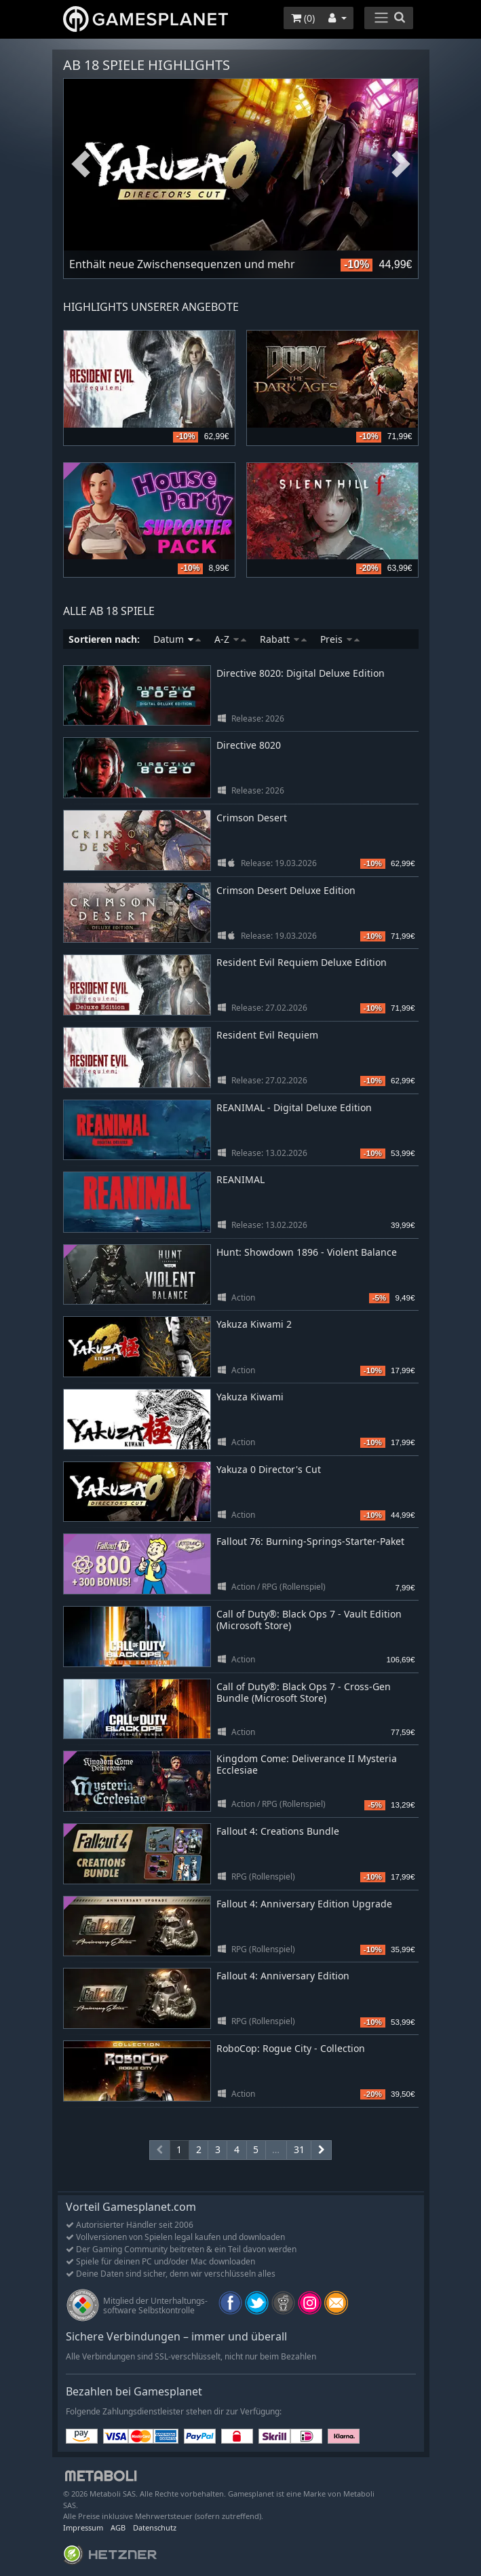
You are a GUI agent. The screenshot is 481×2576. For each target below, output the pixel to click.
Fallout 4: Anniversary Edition (282, 1975)
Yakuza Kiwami (250, 1396)
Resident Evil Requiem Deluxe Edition (301, 962)
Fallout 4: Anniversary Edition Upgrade (304, 1903)
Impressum (83, 2527)
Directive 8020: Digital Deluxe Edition (300, 673)
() (303, 18)
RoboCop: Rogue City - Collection (290, 2048)
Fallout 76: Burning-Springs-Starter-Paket (310, 1541)
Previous (80, 164)
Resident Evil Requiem (267, 1034)
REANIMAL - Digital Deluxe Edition (294, 1107)
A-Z (230, 639)
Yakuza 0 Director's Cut (268, 1469)
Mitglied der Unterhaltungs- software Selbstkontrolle (155, 2305)
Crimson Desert (251, 817)
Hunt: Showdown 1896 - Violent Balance (306, 1252)
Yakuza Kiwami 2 (254, 1324)
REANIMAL (240, 1179)
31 (299, 2149)
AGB (118, 2527)
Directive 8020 (248, 745)
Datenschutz (154, 2527)
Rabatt (283, 639)
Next (401, 164)
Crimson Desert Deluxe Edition (285, 890)
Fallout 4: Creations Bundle (277, 1831)
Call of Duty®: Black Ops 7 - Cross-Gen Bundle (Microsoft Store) (303, 1692)
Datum (177, 639)
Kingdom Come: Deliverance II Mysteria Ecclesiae (306, 1764)
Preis (340, 639)
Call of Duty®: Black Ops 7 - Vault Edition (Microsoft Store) (309, 1619)
